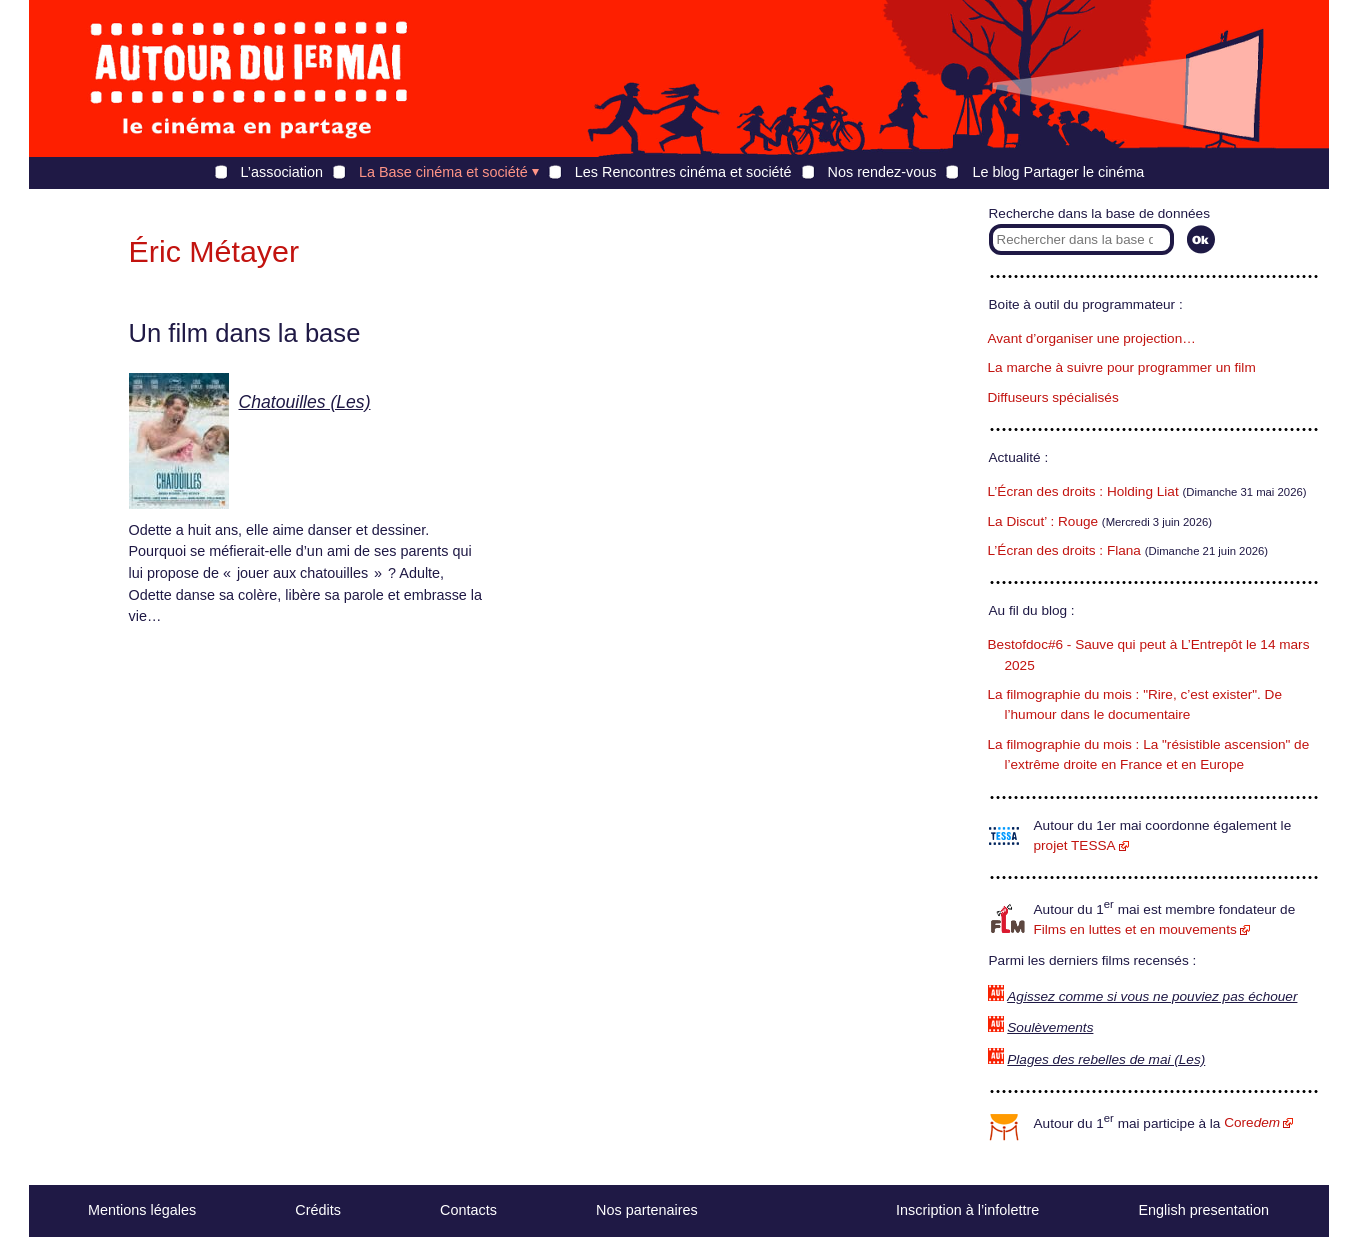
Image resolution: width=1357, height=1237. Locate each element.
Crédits (318, 1210)
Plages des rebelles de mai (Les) (1106, 1059)
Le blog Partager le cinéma (1058, 172)
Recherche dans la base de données (1099, 213)
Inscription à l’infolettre (967, 1210)
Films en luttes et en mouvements (1135, 929)
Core (1252, 1122)
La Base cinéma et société (443, 172)
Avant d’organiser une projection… (1092, 338)
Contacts (468, 1210)
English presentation (1203, 1210)
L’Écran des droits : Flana (1064, 550)
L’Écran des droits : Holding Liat (1083, 491)
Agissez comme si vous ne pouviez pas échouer (1152, 996)
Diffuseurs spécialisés (1053, 397)
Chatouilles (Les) (305, 402)
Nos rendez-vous (882, 172)
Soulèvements (1050, 1027)
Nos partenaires (647, 1210)
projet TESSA (1075, 845)
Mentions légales (142, 1210)
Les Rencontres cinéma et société (683, 172)
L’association (282, 172)
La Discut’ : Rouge (1043, 521)
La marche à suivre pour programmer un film (1122, 367)
